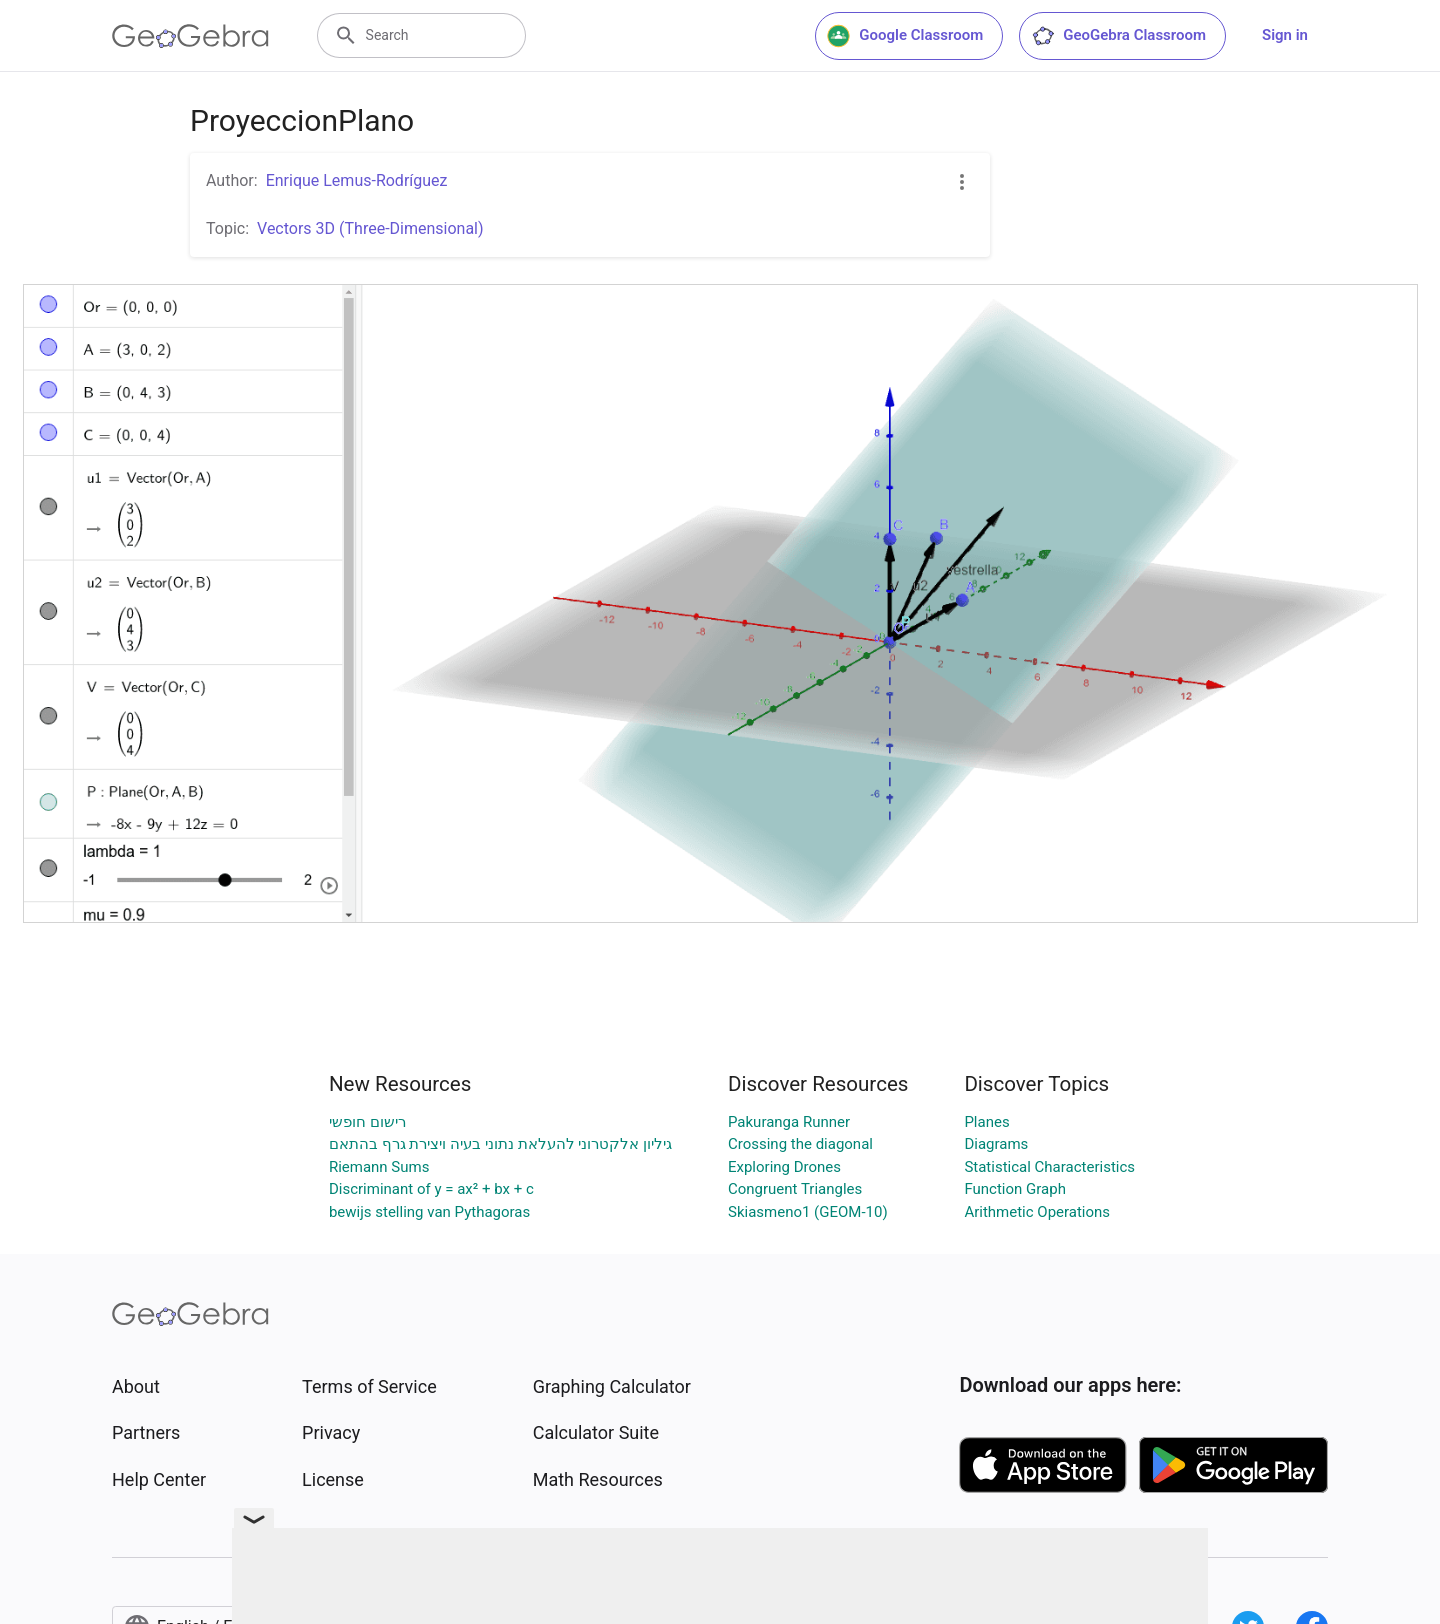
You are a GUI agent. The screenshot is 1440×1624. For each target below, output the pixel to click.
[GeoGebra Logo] (190, 36)
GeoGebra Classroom (1118, 36)
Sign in (1285, 35)
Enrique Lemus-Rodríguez (357, 180)
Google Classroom (905, 36)
